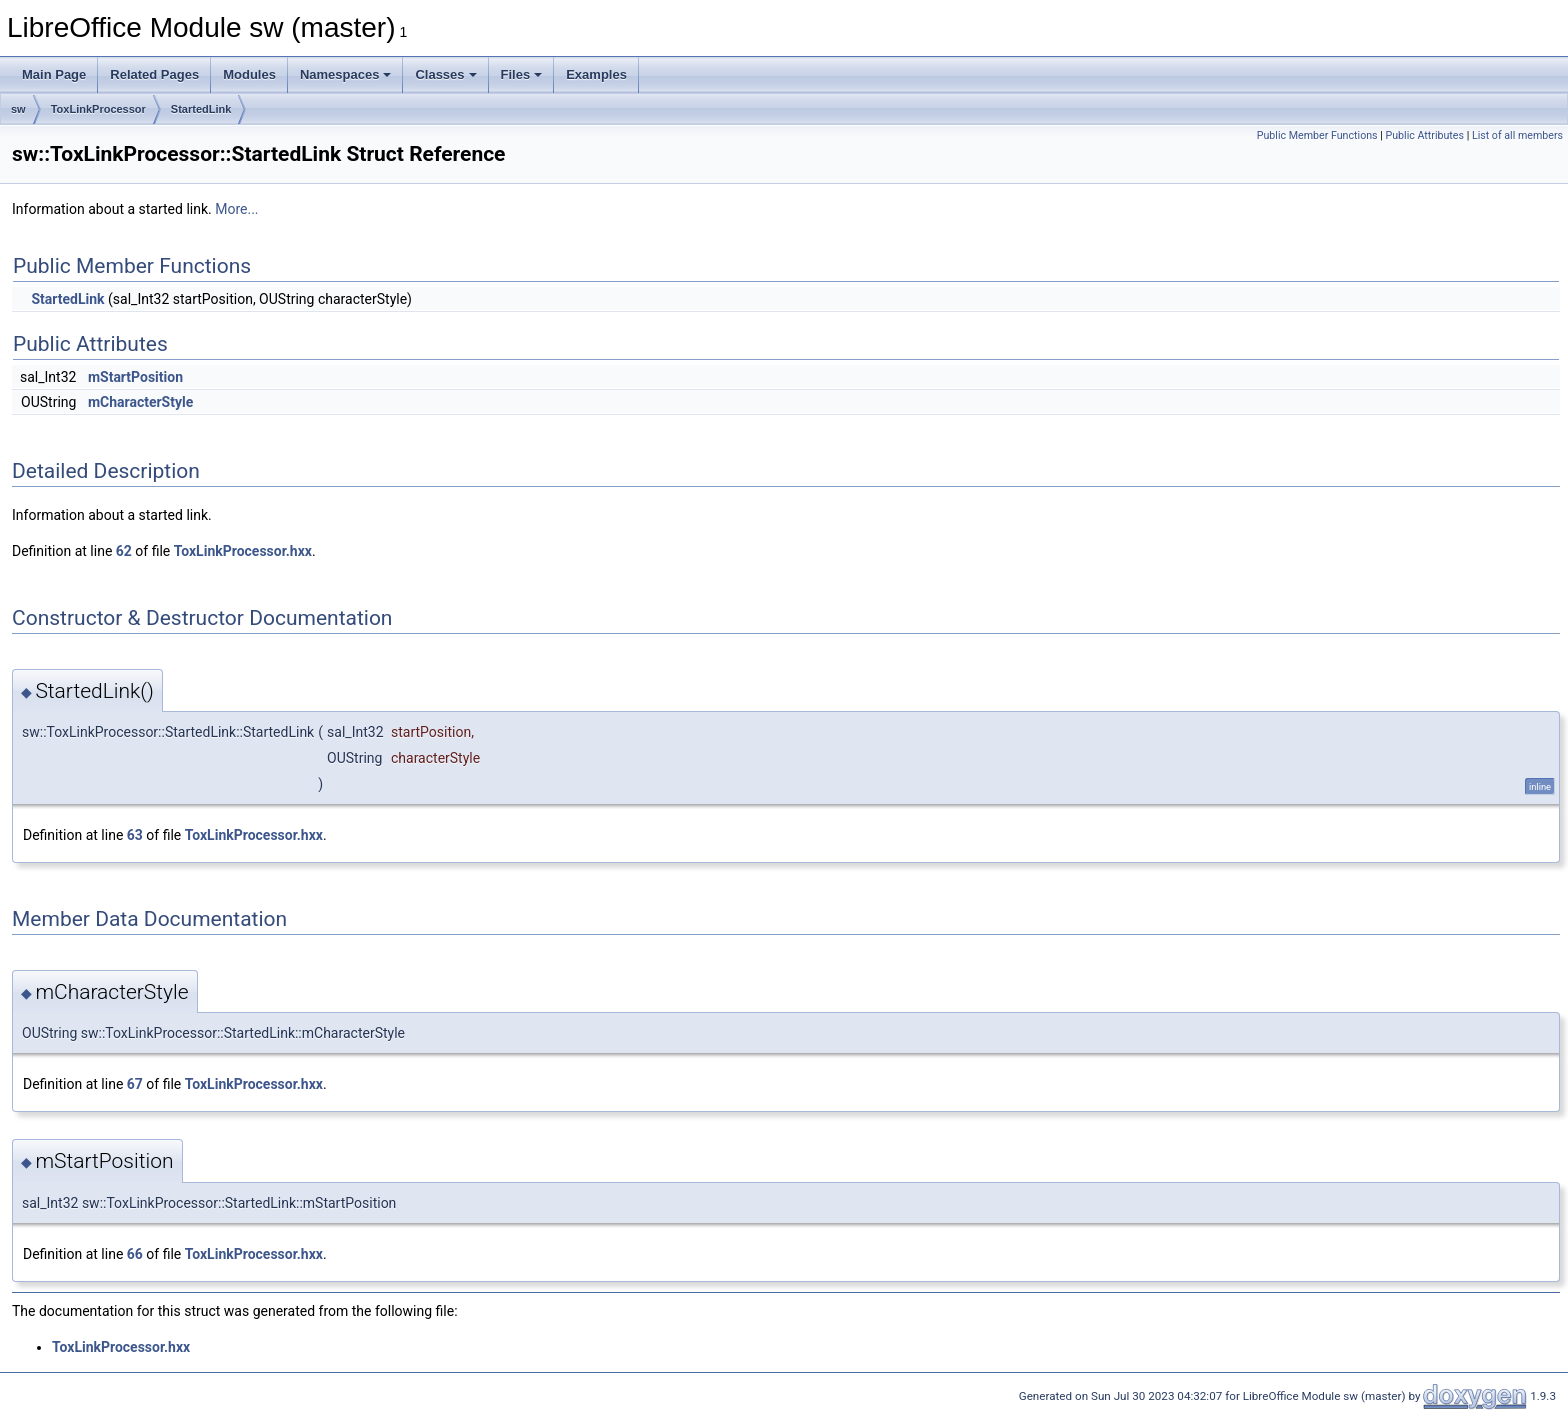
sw (18, 109)
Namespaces (346, 74)
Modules (249, 74)
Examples (596, 74)
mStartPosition (135, 377)
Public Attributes (1424, 135)
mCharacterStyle (140, 402)
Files (522, 74)
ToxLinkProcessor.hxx (243, 551)
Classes (445, 74)
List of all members (1517, 135)
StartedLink (201, 109)
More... (236, 209)
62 (124, 551)
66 (135, 1254)
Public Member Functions (1317, 135)
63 (135, 835)
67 (135, 1084)
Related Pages (154, 74)
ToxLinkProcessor (98, 109)
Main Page (54, 74)
